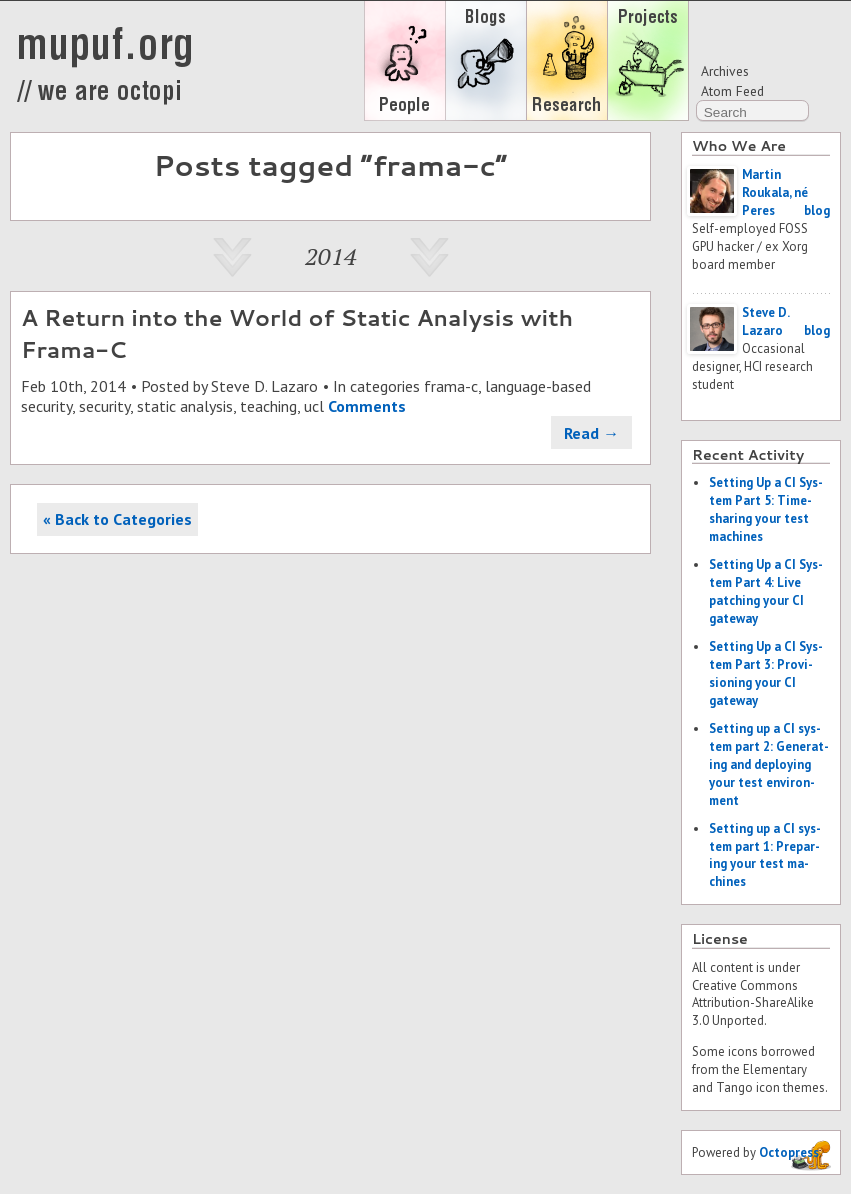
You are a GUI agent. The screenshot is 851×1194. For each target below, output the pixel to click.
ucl (314, 406)
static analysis (185, 406)
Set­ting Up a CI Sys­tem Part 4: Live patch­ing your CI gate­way (766, 591)
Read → (591, 433)
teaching (268, 406)
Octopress (789, 1152)
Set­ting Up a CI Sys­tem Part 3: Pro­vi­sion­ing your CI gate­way (766, 673)
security (104, 406)
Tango (734, 1087)
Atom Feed (732, 91)
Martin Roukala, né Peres (775, 192)
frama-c (451, 386)
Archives (725, 71)
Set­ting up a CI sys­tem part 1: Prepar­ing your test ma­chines (765, 855)
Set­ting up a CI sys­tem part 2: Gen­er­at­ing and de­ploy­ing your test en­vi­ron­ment (769, 764)
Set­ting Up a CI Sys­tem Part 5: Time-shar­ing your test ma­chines (766, 509)
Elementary (775, 1069)
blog (817, 210)
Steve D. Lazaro (264, 386)
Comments (367, 406)
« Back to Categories (117, 519)
